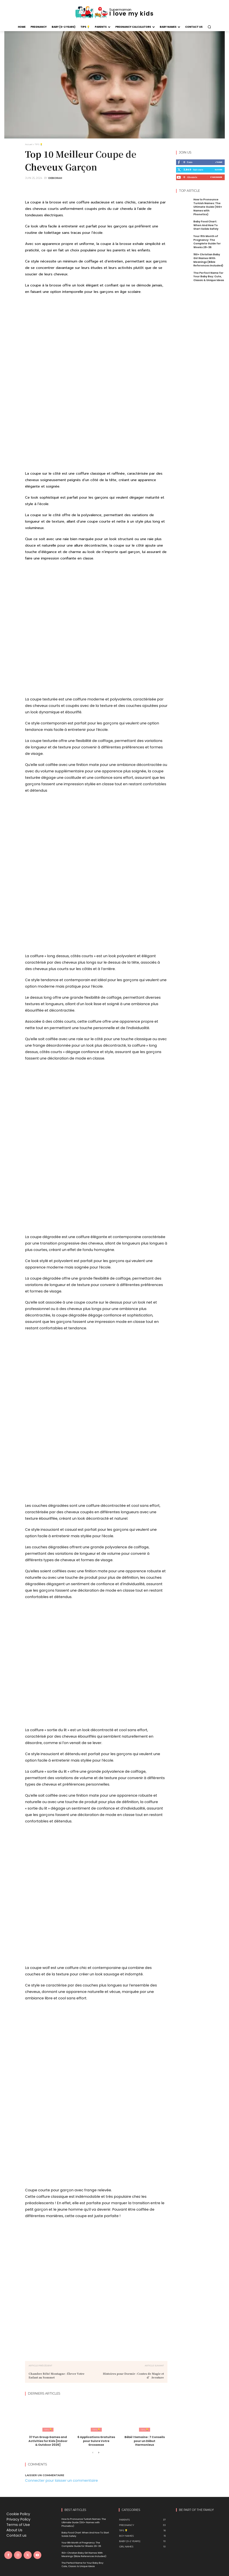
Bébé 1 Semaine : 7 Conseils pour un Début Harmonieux (145, 2441)
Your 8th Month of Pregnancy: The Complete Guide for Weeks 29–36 (207, 241)
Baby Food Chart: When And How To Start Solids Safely (205, 225)
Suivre (218, 169)
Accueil (28, 144)
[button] (209, 27)
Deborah (55, 178)
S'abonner (216, 177)
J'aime (218, 162)
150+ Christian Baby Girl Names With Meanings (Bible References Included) (208, 260)
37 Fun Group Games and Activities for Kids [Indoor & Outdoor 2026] (47, 2441)
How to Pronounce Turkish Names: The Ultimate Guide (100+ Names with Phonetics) (207, 207)
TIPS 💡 (39, 144)
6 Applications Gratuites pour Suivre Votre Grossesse (96, 2441)
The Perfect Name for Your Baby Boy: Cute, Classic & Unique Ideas (208, 276)
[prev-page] (93, 2452)
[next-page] (98, 2452)
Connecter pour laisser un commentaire (61, 2480)
